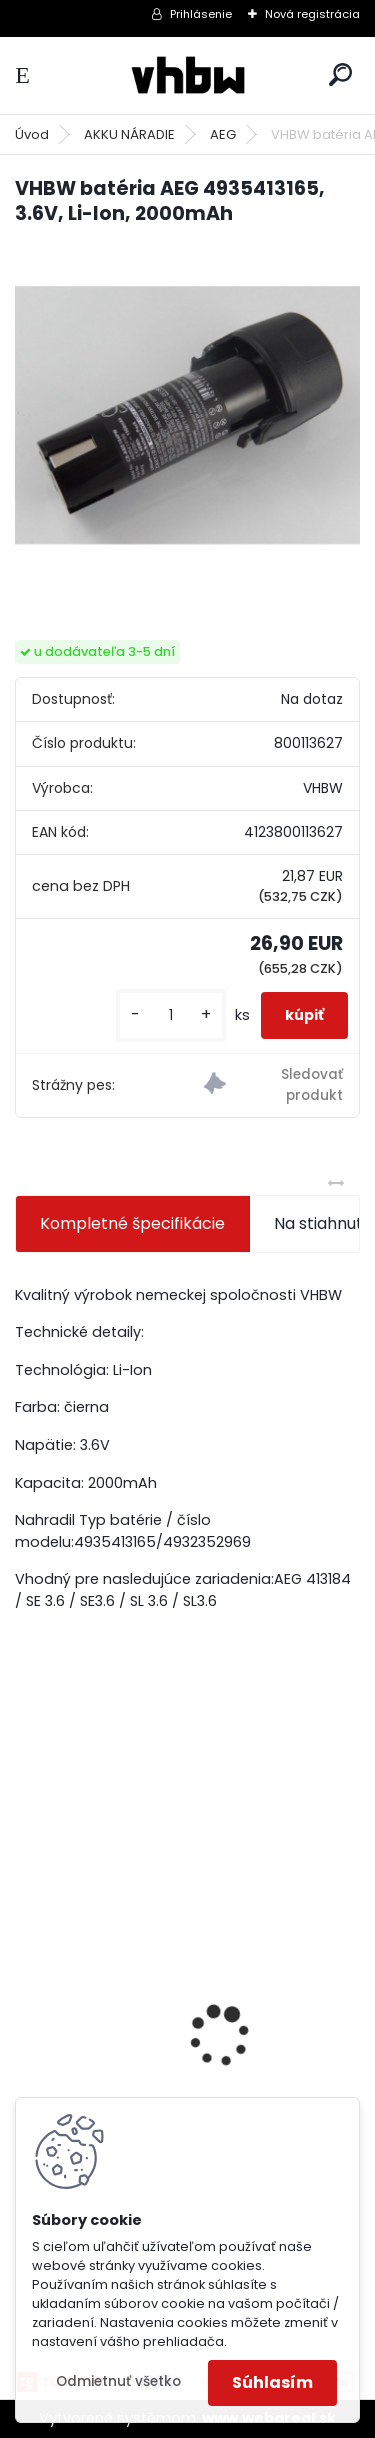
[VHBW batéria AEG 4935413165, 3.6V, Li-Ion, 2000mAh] (187, 415)
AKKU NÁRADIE (129, 134)
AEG (223, 134)
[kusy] (171, 1015)
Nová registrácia (312, 14)
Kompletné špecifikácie (132, 1223)
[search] (340, 74)
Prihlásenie (201, 14)
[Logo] (188, 75)
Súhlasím (272, 2382)
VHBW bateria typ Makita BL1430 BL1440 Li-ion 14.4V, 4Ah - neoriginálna (184, 2084)
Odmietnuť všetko (118, 2381)
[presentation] (26, 2001)
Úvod (32, 134)
